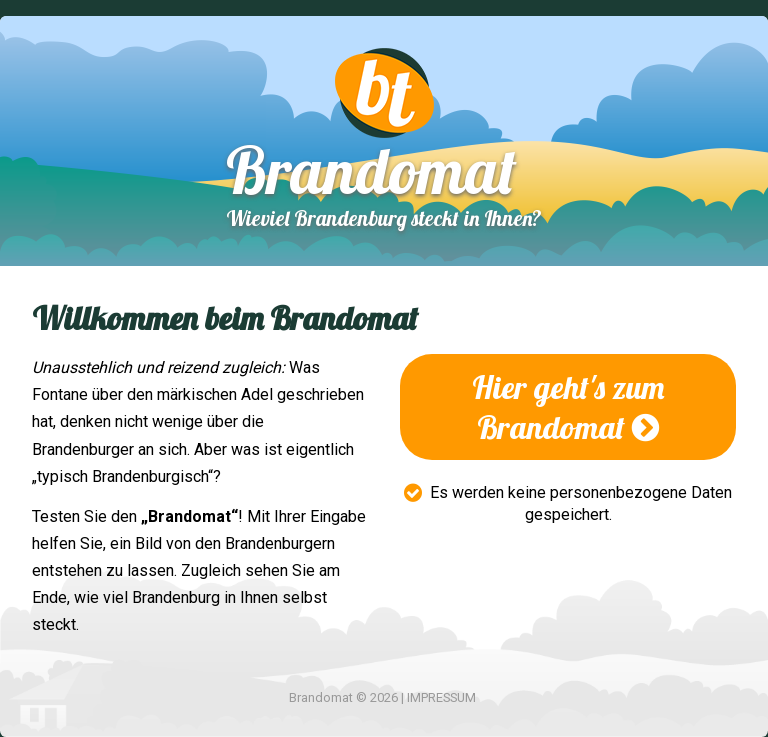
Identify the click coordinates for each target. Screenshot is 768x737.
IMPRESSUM (441, 697)
